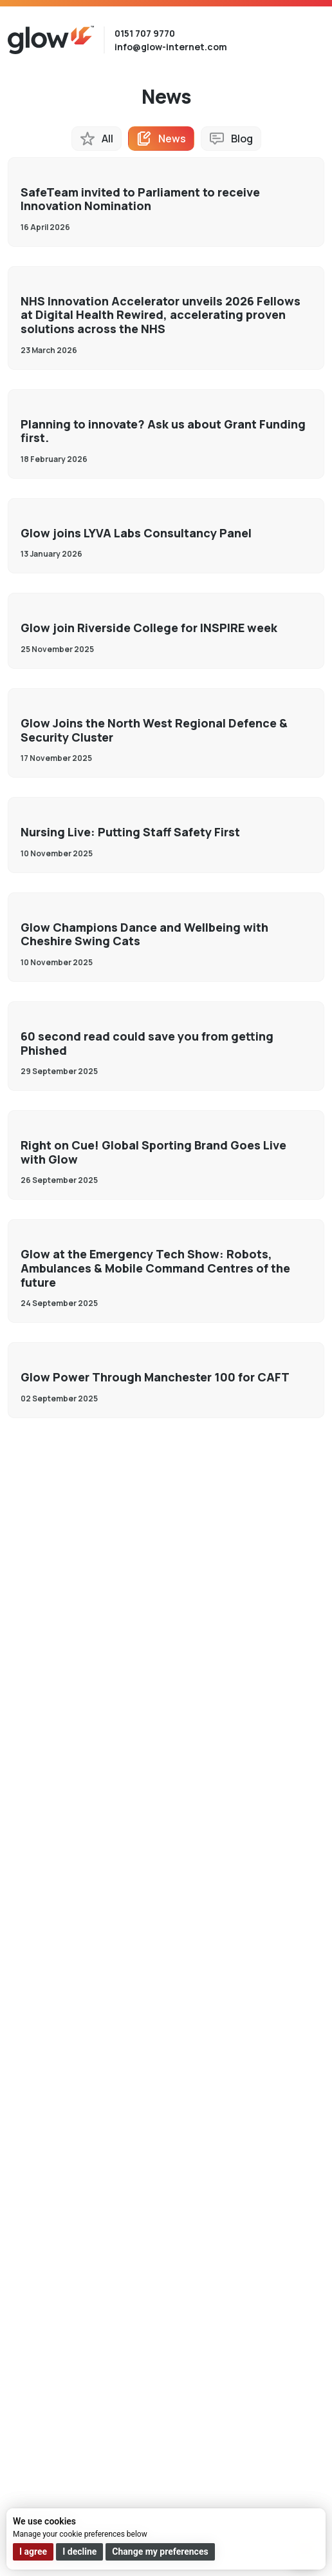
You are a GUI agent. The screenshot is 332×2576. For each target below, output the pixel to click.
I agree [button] (33, 2551)
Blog (242, 138)
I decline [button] (79, 2551)
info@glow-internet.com (171, 47)
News (172, 138)
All (107, 138)
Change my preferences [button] (160, 2551)
